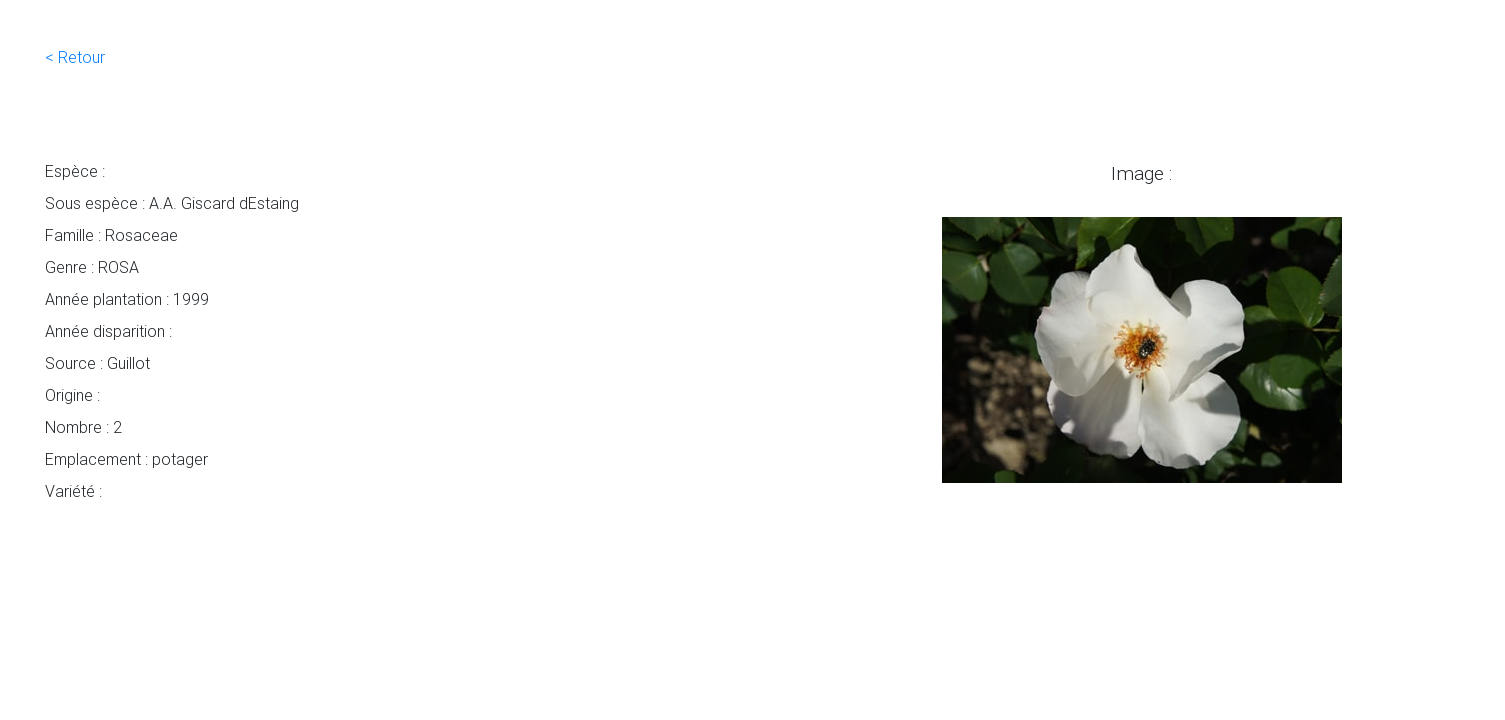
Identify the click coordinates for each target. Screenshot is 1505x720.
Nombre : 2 (83, 427)
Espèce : (75, 171)
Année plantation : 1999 (127, 299)
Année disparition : (108, 331)
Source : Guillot (97, 363)
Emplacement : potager (126, 459)
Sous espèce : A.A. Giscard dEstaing (172, 203)
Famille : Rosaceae (111, 235)
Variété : (73, 491)
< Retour (75, 57)
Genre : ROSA (92, 267)
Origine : (72, 395)
